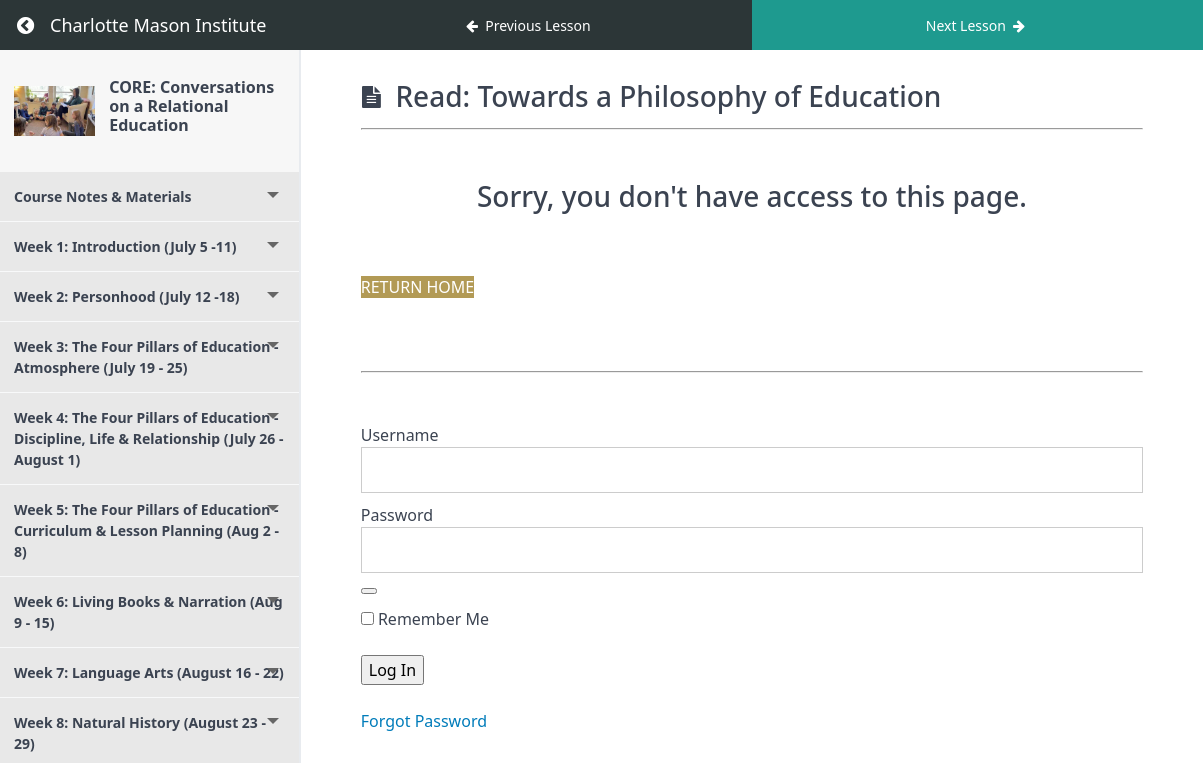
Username (400, 435)
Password (397, 515)
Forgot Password (424, 721)
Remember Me (425, 619)
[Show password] (369, 591)
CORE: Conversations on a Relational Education (191, 106)
